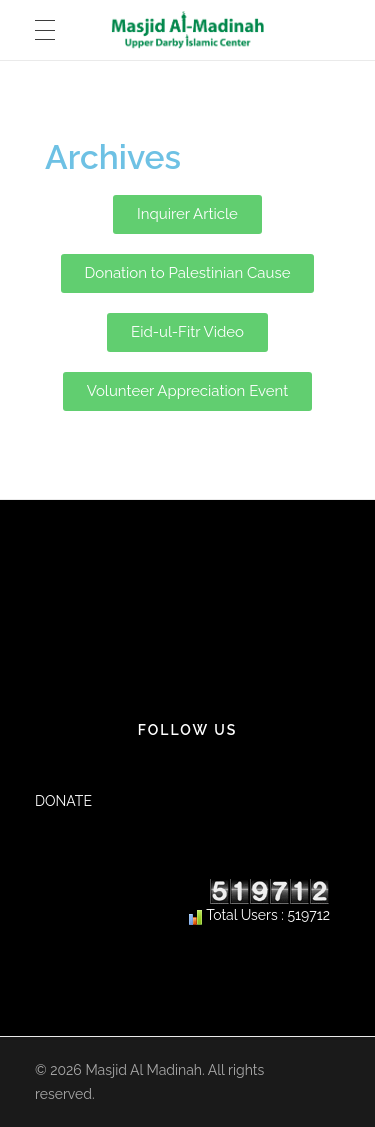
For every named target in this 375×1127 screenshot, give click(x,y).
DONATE (63, 801)
